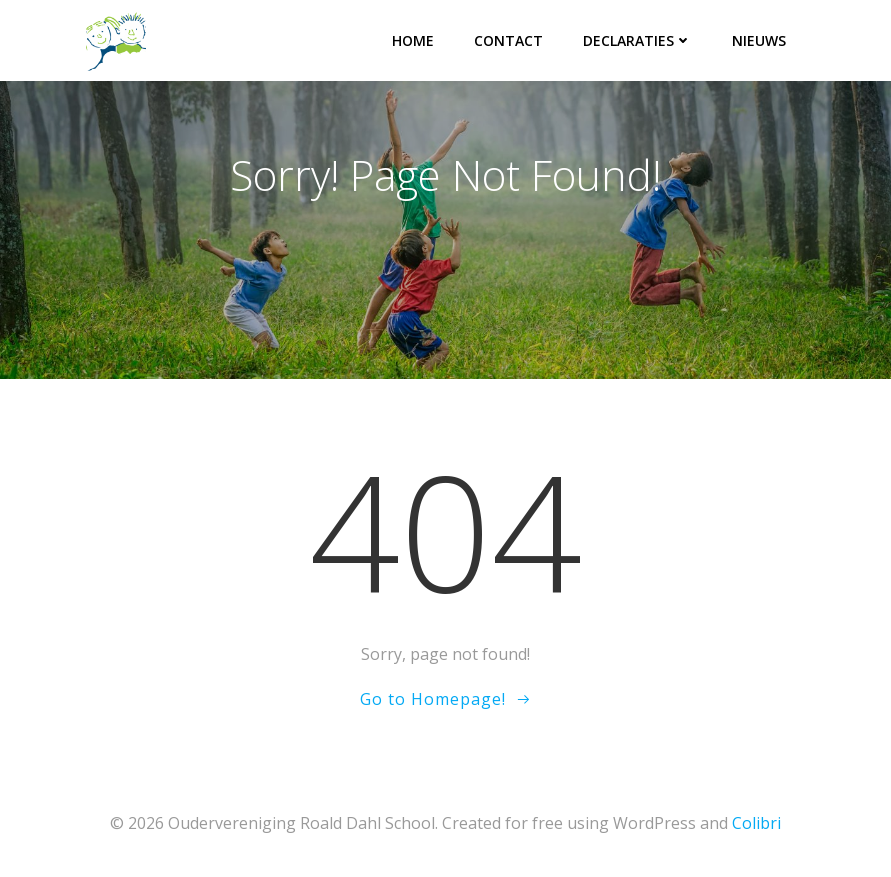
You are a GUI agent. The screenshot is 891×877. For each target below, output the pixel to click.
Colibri (756, 823)
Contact (508, 40)
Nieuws (759, 40)
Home (413, 40)
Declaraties (637, 40)
